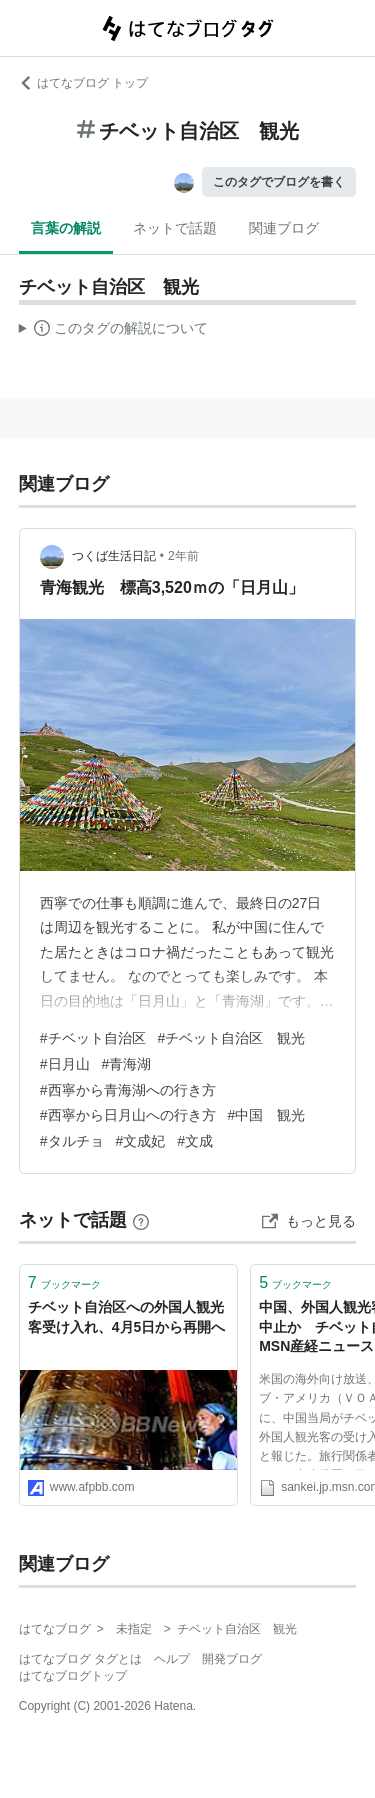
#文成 (195, 1141)
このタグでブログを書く (279, 182)
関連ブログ (284, 228)
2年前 (183, 556)
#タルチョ (72, 1141)
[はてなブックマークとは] (141, 1220)
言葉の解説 (66, 228)
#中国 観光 (267, 1115)
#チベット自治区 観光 (232, 1038)
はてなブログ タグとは (80, 1659)
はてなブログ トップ (83, 83)
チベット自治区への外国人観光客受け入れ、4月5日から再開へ (127, 1317)
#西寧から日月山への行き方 (128, 1115)
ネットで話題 (175, 228)
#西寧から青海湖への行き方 (128, 1090)
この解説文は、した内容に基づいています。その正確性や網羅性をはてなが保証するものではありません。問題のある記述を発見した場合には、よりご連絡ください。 (113, 331)
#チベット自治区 (93, 1038)
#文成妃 (141, 1141)
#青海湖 (127, 1064)
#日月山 (65, 1064)
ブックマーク (64, 1282)
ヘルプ (172, 1659)
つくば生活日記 (114, 556)
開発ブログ (232, 1659)
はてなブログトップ (73, 1676)
